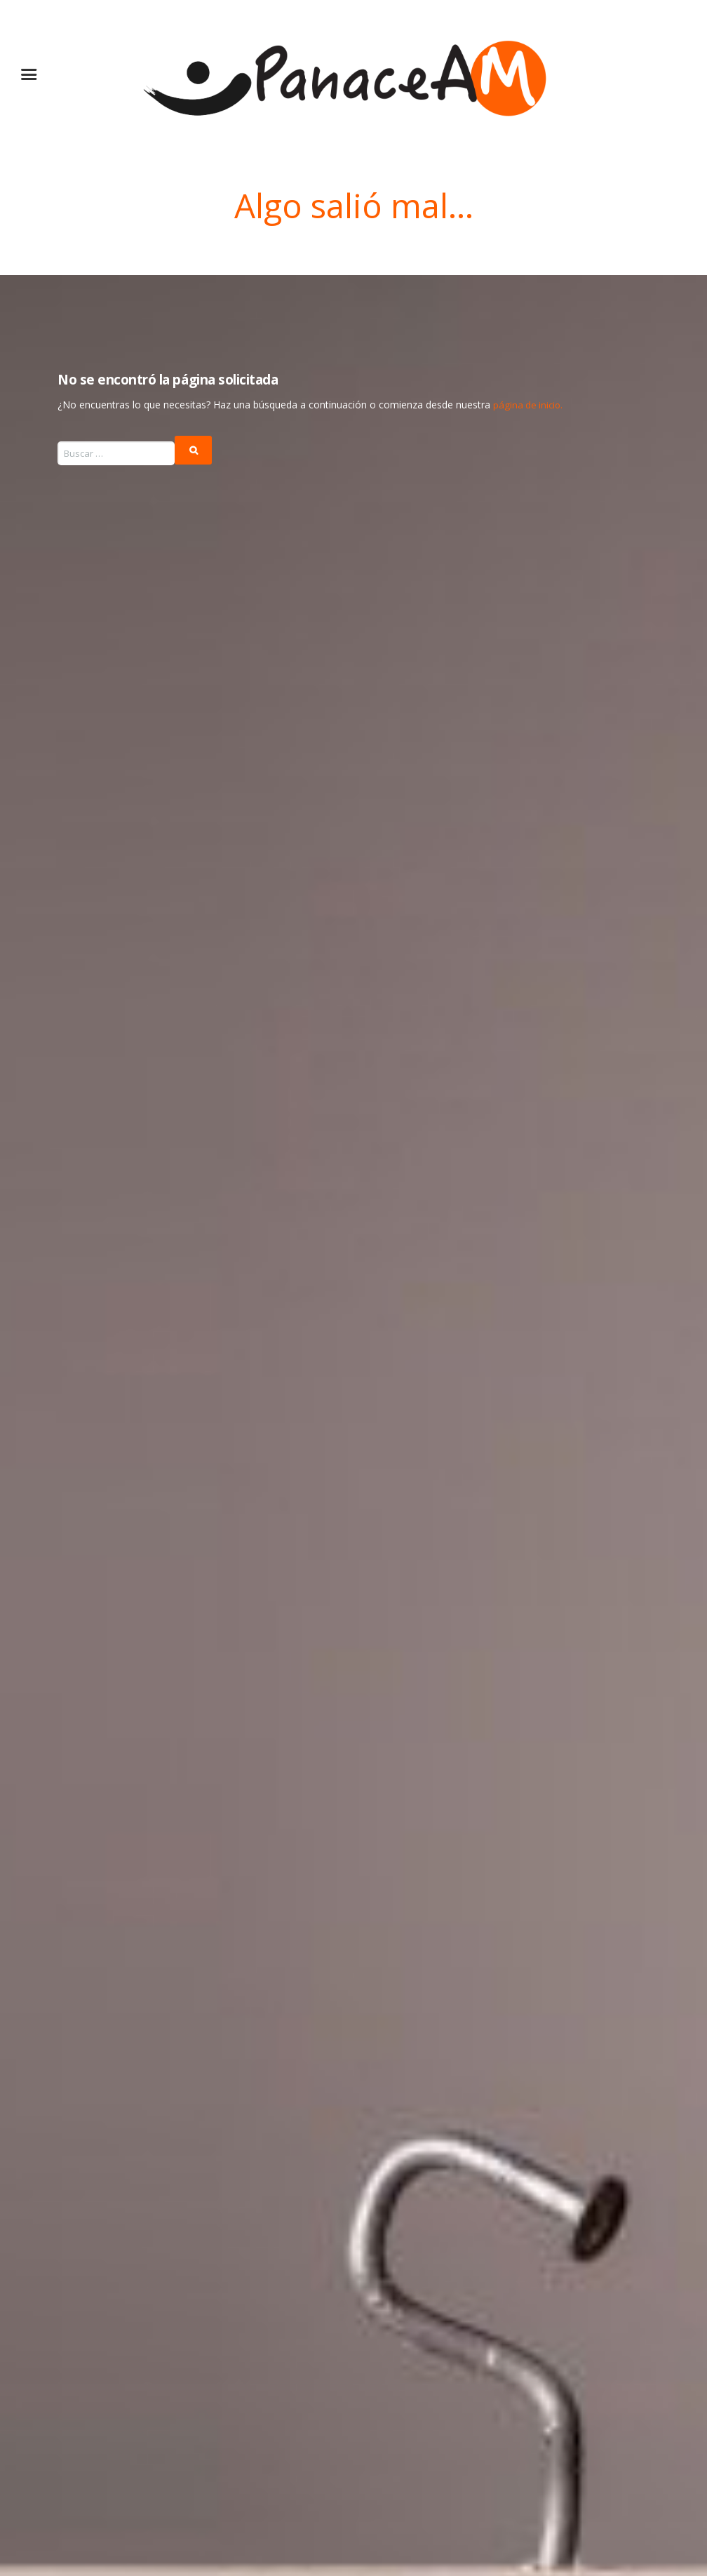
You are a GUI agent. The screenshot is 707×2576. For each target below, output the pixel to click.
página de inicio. (529, 403)
